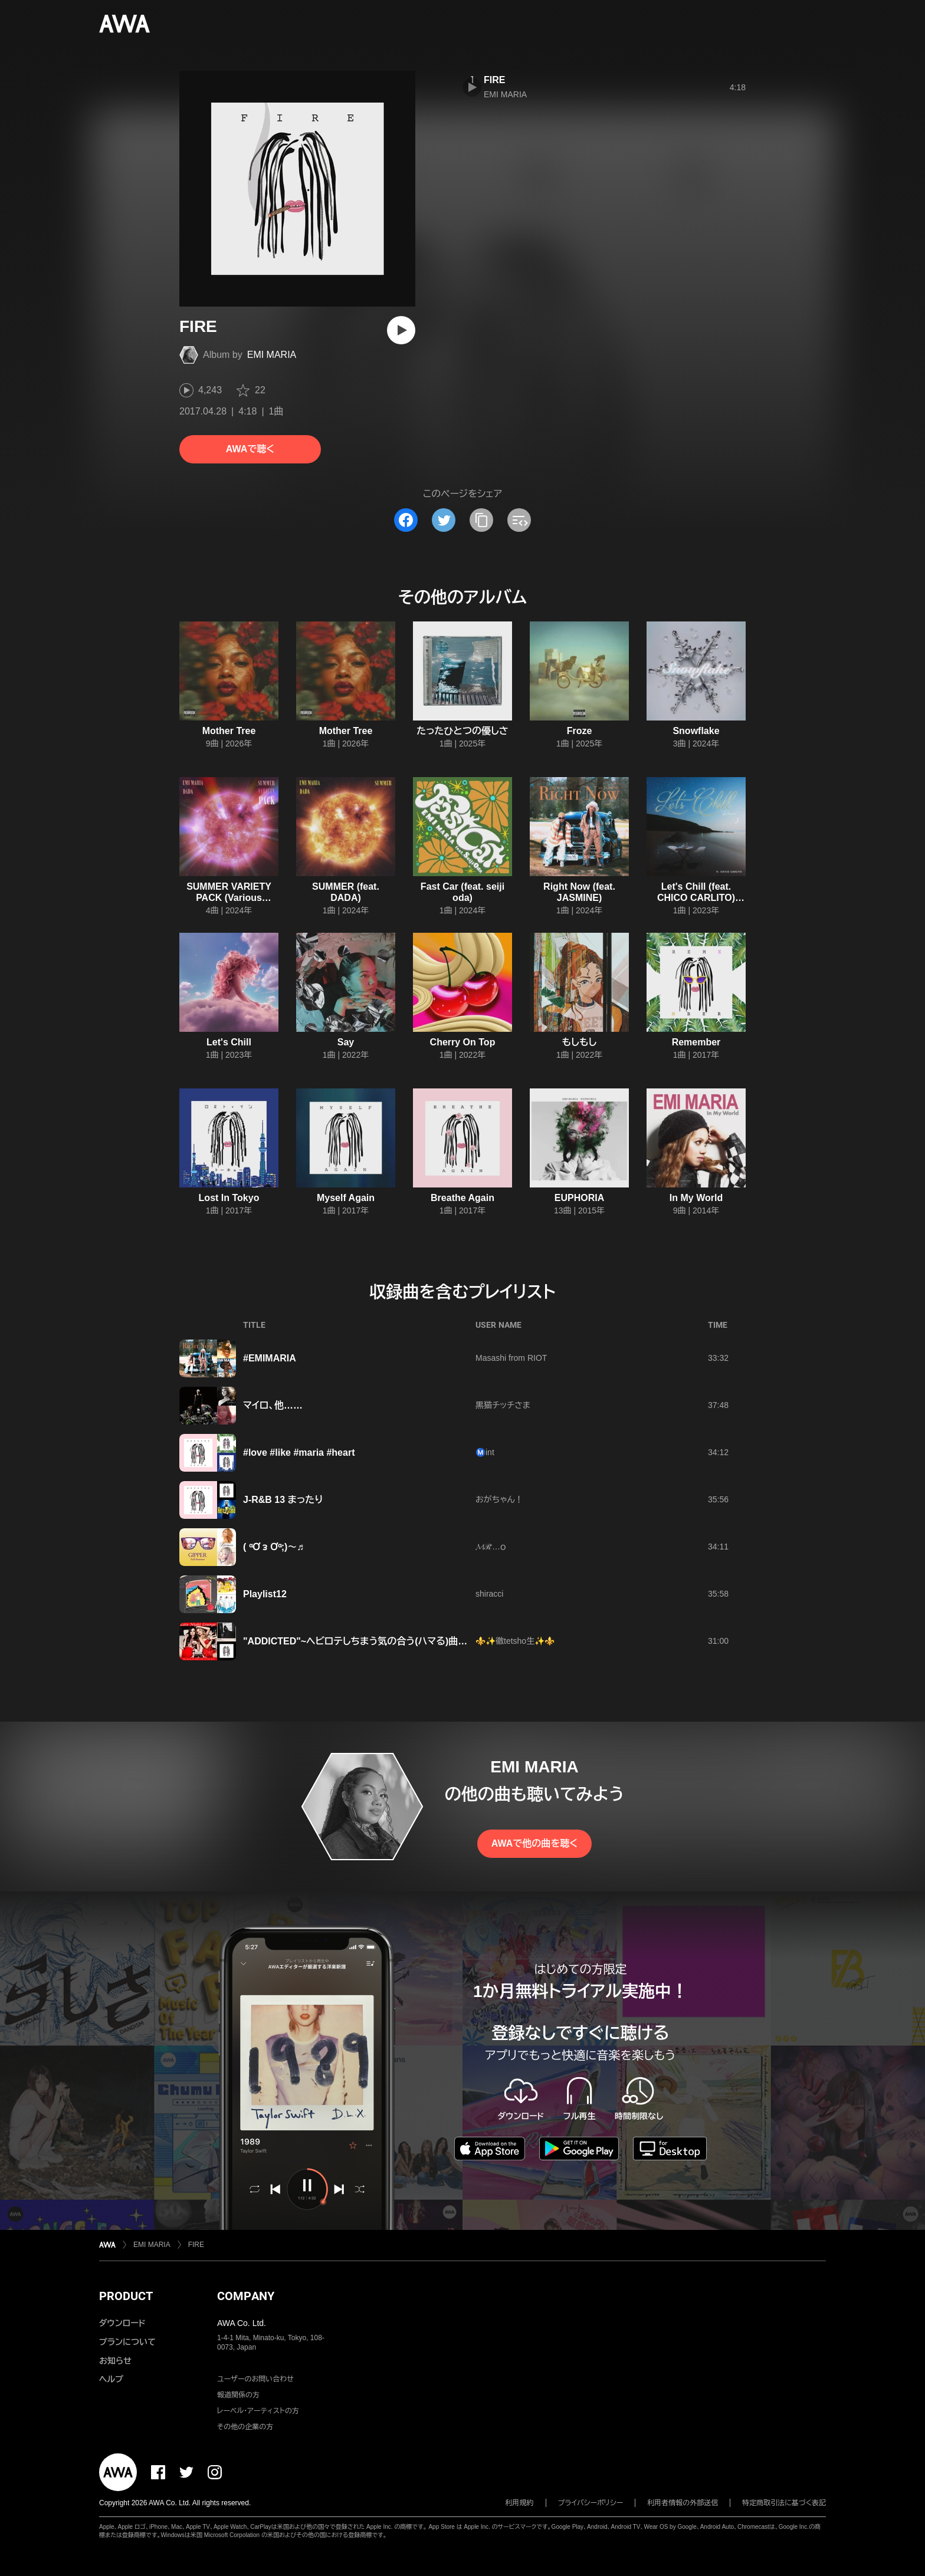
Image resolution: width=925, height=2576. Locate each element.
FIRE (494, 80)
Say (345, 1042)
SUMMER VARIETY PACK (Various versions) (228, 897)
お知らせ (115, 2361)
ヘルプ (111, 2379)
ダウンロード (122, 2323)
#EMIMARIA (269, 1358)
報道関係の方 (238, 2395)
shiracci (489, 1593)
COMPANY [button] (245, 2296)
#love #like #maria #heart (299, 1452)
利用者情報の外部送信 (682, 2503)
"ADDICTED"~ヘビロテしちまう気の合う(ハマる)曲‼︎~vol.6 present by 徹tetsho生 (417, 1641)
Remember (696, 1042)
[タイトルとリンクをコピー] (481, 520)
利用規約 (520, 2503)
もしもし (579, 1042)
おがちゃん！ (499, 1499)
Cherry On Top (463, 1042)
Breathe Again (462, 1198)
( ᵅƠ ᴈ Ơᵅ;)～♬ (273, 1547)
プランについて (127, 2342)
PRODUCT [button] (126, 2296)
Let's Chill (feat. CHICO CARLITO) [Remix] (696, 897)
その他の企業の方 (245, 2427)
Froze (579, 731)
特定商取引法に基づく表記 (784, 2503)
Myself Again (346, 1198)
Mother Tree (229, 731)
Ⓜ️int (484, 1452)
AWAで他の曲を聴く (534, 1843)
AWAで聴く (250, 449)
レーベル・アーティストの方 (258, 2411)
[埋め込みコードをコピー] (519, 520)
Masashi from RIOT (511, 1358)
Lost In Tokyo (229, 1198)
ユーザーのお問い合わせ (255, 2379)
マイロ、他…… (273, 1405)
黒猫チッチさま (502, 1405)
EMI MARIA (272, 355)
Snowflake (696, 731)
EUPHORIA (579, 1198)
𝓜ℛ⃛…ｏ (490, 1546)
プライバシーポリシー (591, 2503)
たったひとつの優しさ (462, 731)
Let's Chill (228, 1042)
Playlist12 (265, 1594)
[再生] (401, 330)
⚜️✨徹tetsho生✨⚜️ (515, 1641)
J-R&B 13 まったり (283, 1500)
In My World (696, 1198)
